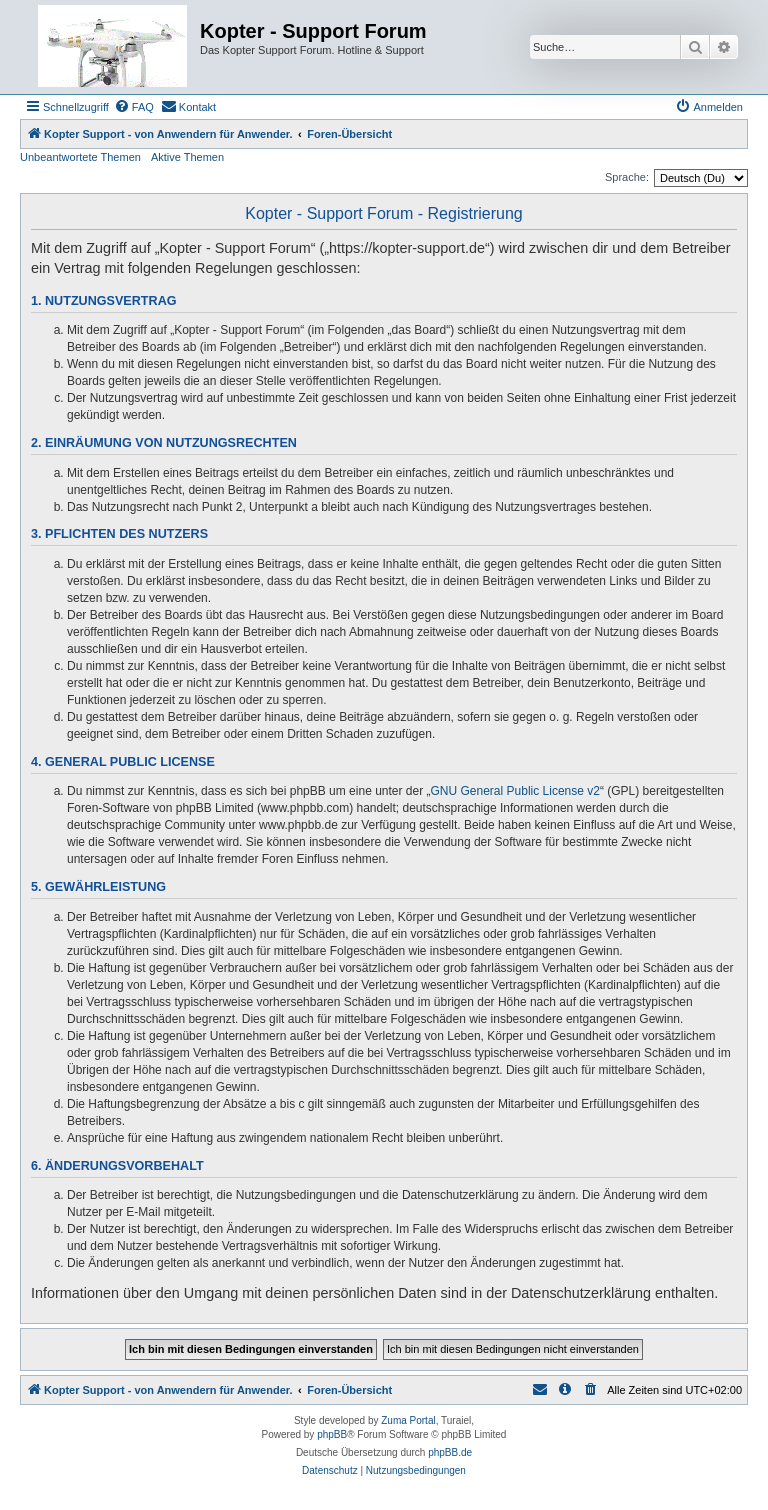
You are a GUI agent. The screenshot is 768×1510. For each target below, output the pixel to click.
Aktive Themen (187, 157)
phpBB (332, 1434)
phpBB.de (450, 1452)
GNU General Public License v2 (515, 791)
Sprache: (627, 177)
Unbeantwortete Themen (80, 157)
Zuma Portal (408, 1420)
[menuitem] (134, 107)
